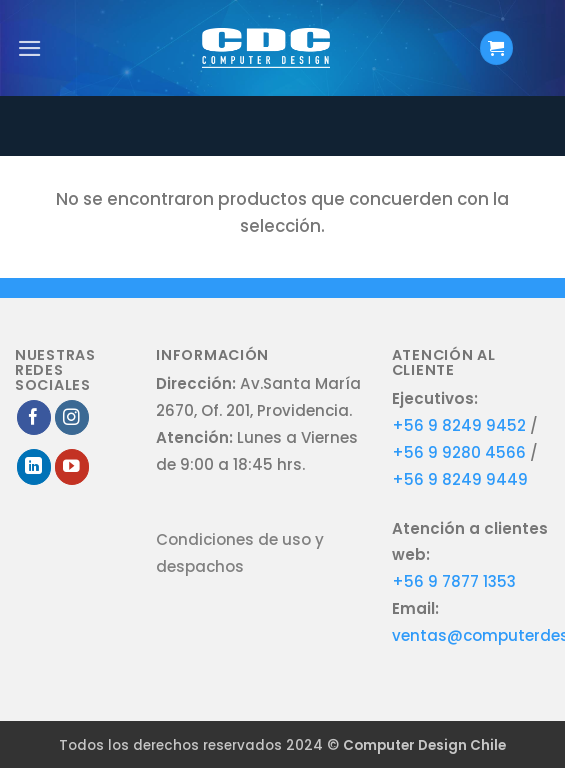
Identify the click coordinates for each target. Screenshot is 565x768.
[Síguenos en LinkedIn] (34, 466)
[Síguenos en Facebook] (34, 417)
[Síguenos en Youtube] (72, 466)
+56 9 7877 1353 (454, 581)
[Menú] (30, 48)
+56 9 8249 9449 (460, 479)
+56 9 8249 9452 (459, 425)
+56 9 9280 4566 (461, 452)
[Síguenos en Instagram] (72, 417)
